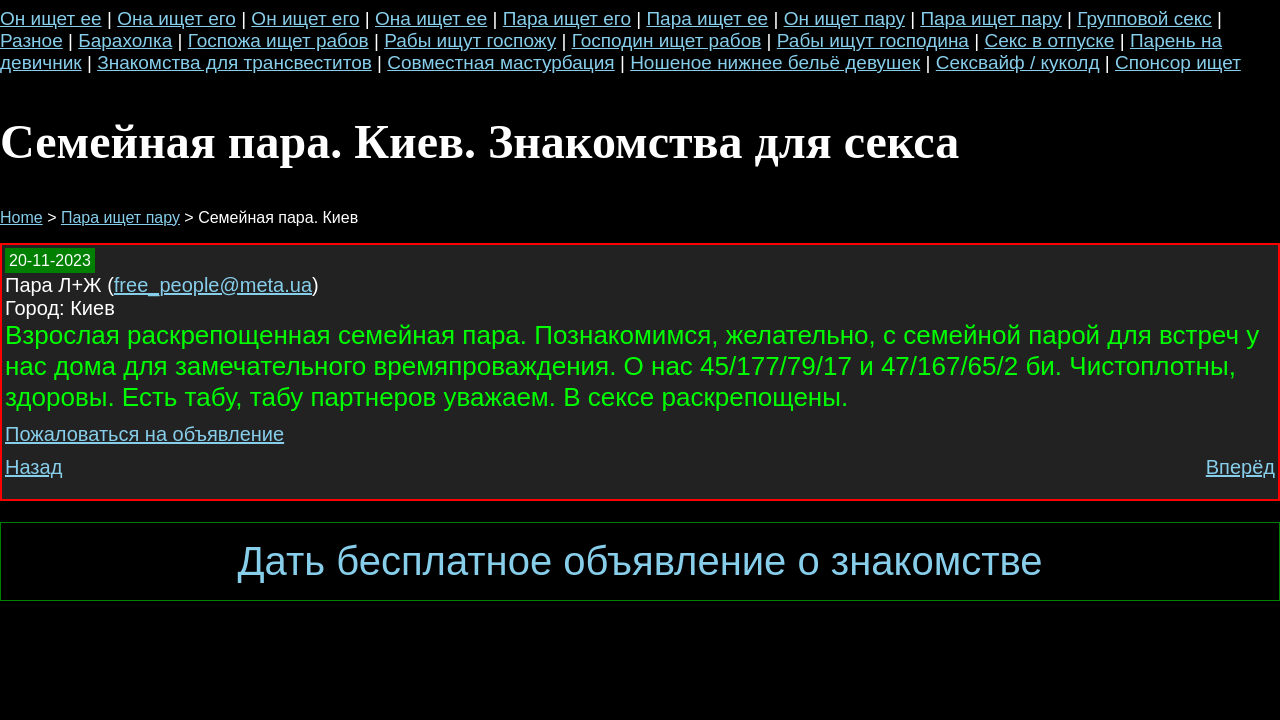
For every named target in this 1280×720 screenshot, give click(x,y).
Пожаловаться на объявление (144, 434)
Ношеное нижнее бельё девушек (775, 62)
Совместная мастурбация (500, 62)
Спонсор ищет (1178, 62)
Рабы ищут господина (873, 40)
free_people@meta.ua (213, 285)
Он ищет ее (51, 18)
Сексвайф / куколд (1018, 62)
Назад (33, 467)
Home (21, 217)
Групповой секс (1144, 18)
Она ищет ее (431, 18)
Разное (31, 40)
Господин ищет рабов (667, 40)
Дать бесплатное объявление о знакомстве (639, 561)
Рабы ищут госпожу (470, 40)
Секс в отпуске (1049, 40)
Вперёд (1240, 467)
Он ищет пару (844, 18)
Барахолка (125, 40)
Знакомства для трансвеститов (234, 62)
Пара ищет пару (990, 18)
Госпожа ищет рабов (278, 40)
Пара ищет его (567, 18)
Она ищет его (176, 18)
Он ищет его (305, 18)
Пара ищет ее (707, 18)
